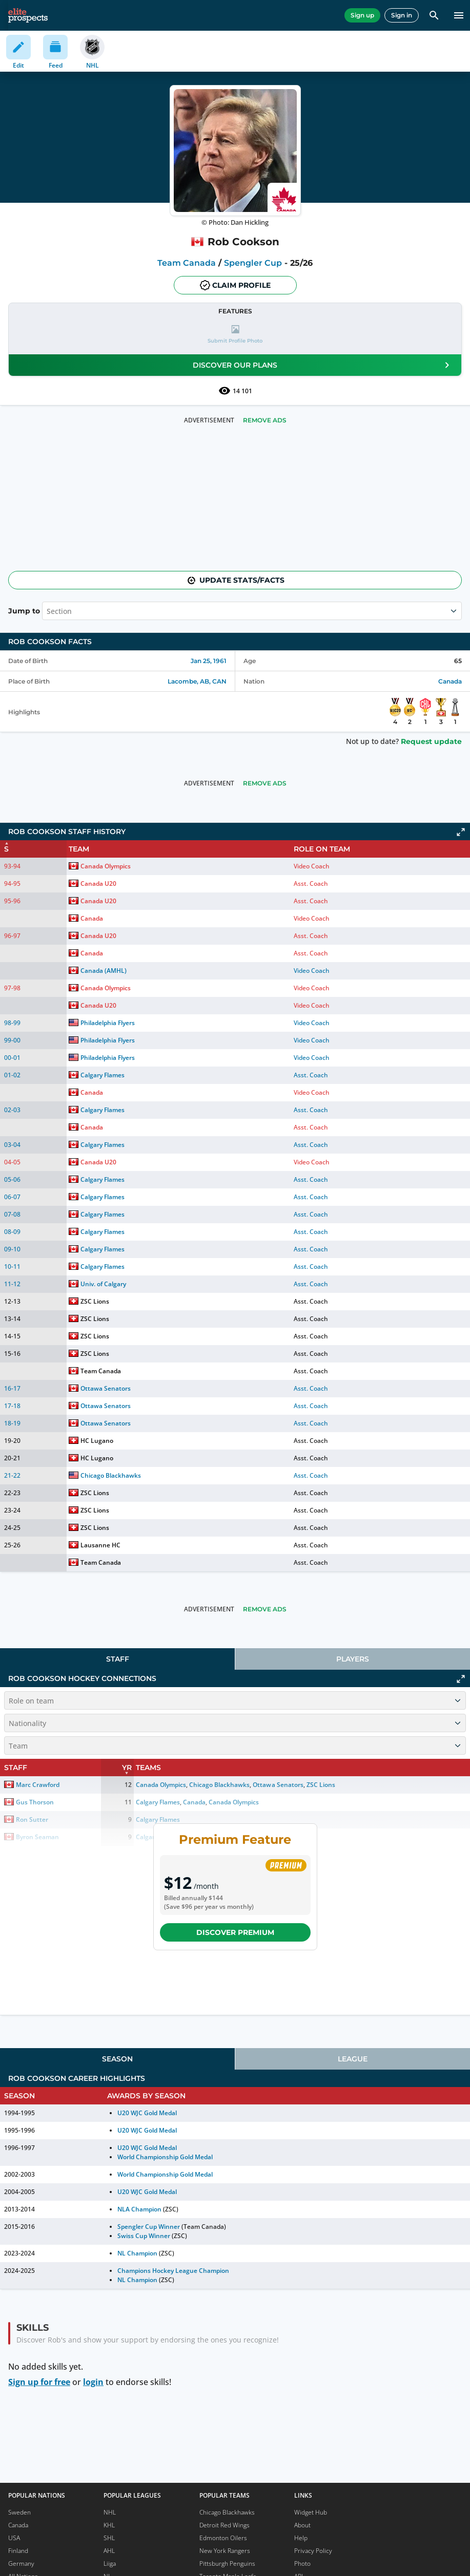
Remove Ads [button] (265, 420)
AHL (109, 2550)
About (302, 2525)
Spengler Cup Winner (148, 2226)
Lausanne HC (100, 1545)
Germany (21, 2563)
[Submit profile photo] (235, 334)
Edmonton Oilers (223, 2538)
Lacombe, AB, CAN (197, 681)
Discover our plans (323, 365)
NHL (110, 2512)
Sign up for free (39, 2382)
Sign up (362, 15)
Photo (302, 2563)
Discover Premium (235, 1932)
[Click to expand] (461, 832)
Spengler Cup (253, 263)
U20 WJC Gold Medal (147, 2113)
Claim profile (235, 285)
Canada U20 (98, 883)
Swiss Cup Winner (143, 2235)
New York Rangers (224, 2550)
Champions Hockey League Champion (173, 2270)
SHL (109, 2538)
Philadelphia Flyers (107, 1022)
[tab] (117, 1659)
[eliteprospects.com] (28, 15)
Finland (18, 2550)
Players (352, 1659)
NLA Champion (139, 2209)
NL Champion (137, 2253)
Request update (431, 741)
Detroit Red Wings (224, 2525)
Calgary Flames (102, 1075)
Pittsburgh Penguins (227, 2563)
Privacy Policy (313, 2550)
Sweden (19, 2512)
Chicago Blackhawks (110, 1475)
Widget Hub (310, 2512)
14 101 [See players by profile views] (235, 391)
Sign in (401, 15)
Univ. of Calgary (103, 1284)
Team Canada (186, 263)
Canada (450, 681)
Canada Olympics (105, 866)
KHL (109, 2525)
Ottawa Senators (105, 1388)
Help (301, 2538)
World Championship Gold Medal (165, 2157)
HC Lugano (96, 1440)
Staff (117, 1659)
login (93, 2382)
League (352, 2058)
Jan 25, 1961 (209, 661)
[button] (235, 334)
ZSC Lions (94, 1301)
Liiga (110, 2563)
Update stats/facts (235, 580)
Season (117, 2058)
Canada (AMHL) (103, 970)
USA (14, 2538)
